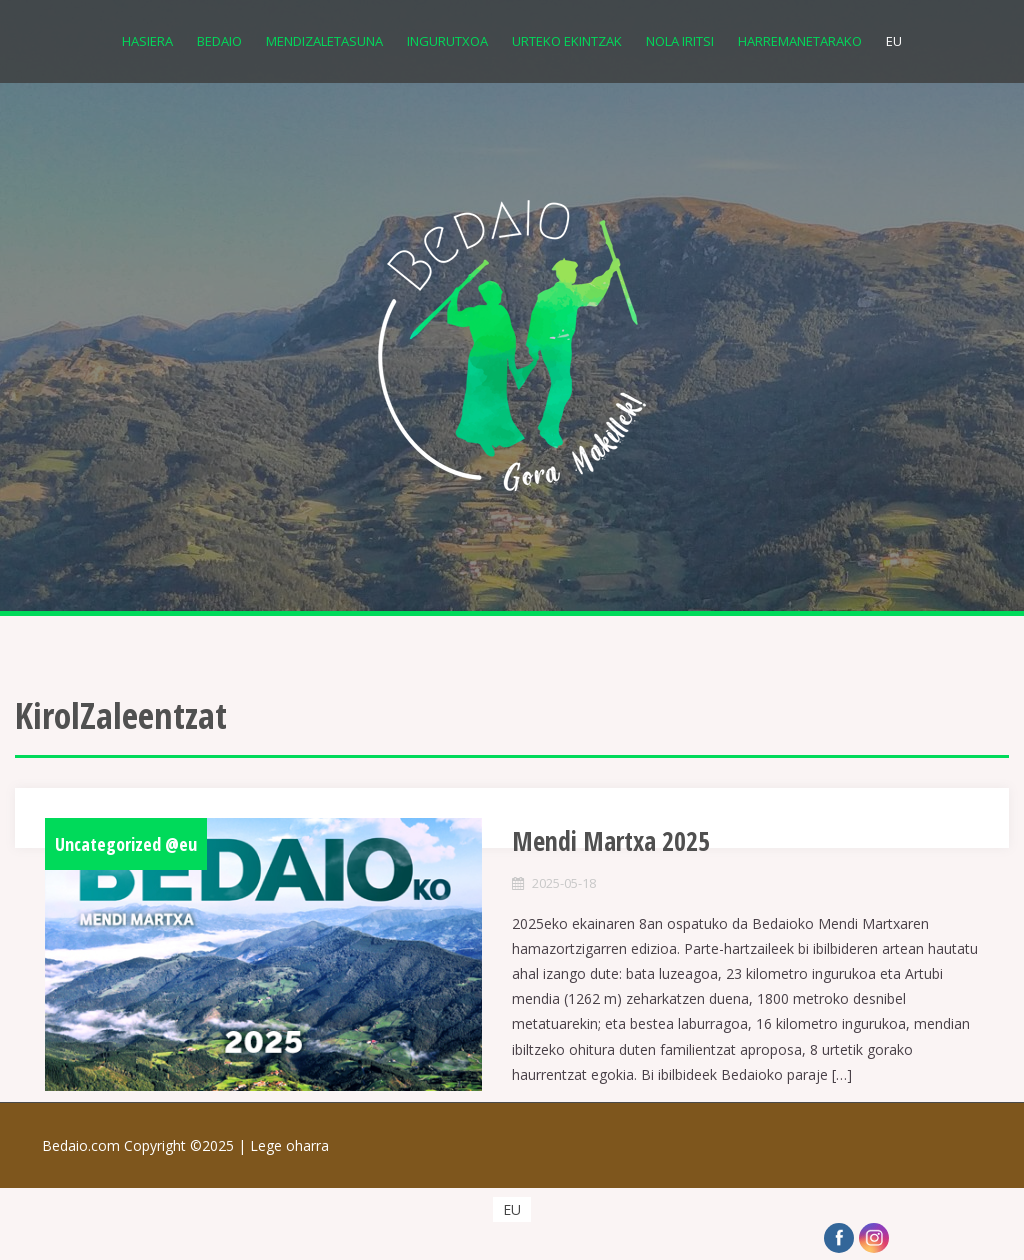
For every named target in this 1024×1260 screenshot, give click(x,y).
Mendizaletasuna (324, 41)
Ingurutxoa (447, 41)
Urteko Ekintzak (567, 41)
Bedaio (219, 41)
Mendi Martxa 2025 (611, 841)
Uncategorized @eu (126, 844)
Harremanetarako (800, 41)
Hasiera (147, 41)
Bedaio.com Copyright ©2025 (146, 1145)
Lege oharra (289, 1145)
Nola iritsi (680, 41)
